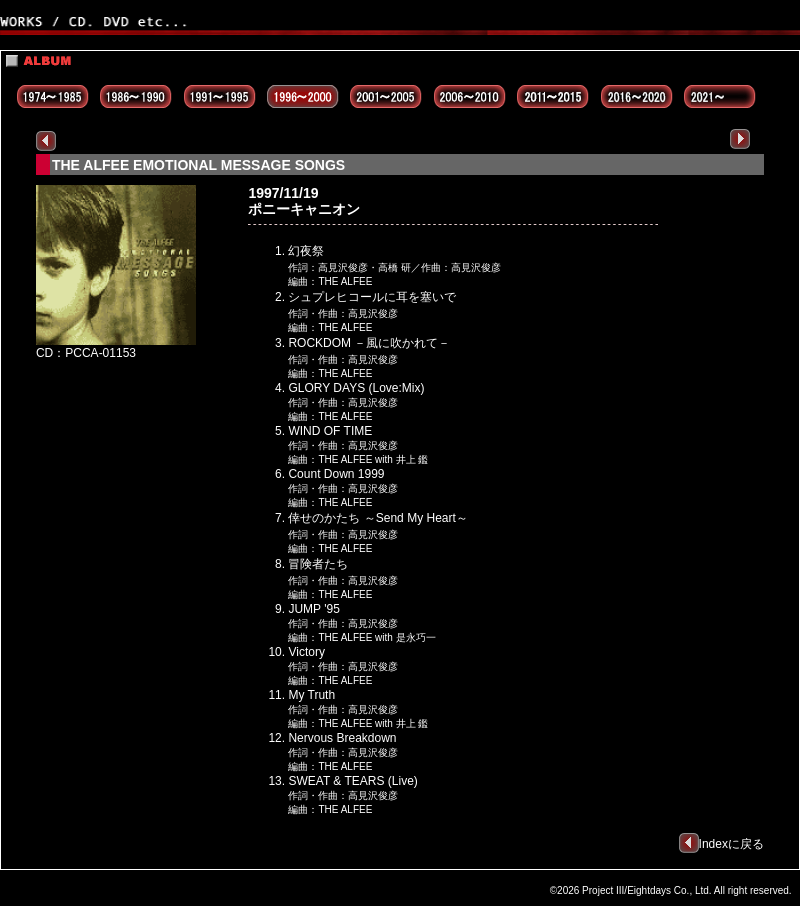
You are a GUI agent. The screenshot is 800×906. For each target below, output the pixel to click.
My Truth (311, 695)
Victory (306, 652)
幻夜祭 (306, 251)
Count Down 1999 (336, 474)
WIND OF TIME (330, 431)
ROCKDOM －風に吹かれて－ (369, 343)
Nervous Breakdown (342, 738)
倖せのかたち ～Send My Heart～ (377, 518)
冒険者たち (318, 564)
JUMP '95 (313, 609)
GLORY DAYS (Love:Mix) (356, 388)
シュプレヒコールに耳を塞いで (372, 297)
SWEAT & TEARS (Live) (352, 781)
